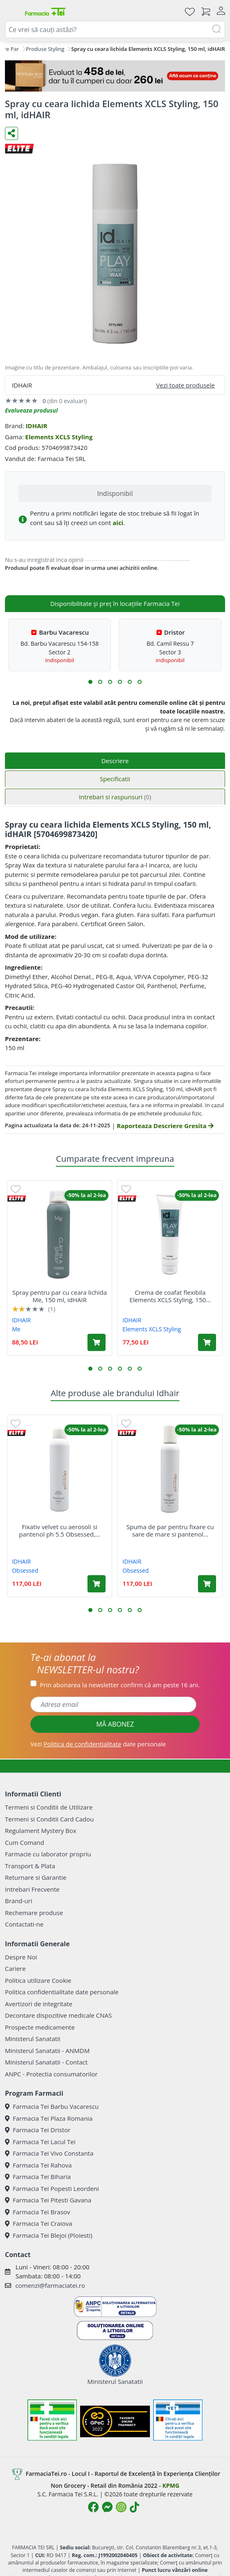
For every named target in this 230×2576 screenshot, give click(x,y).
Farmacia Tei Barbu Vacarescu (52, 2106)
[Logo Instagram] (121, 2507)
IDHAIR (36, 426)
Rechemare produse (34, 1912)
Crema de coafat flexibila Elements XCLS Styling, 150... (170, 1296)
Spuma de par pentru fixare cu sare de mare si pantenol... (170, 1530)
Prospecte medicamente (40, 2027)
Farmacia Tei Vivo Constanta (49, 2153)
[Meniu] (11, 11)
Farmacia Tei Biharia (38, 2176)
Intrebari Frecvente (32, 1889)
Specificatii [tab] (115, 779)
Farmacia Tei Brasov (37, 2212)
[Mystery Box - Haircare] (115, 76)
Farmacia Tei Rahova (38, 2165)
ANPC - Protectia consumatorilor (51, 2074)
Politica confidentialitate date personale (61, 1992)
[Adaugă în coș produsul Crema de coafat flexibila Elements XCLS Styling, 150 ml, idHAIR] (207, 1342)
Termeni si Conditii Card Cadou (49, 1819)
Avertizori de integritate (38, 2004)
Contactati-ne (24, 1924)
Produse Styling (45, 49)
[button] (90, 682)
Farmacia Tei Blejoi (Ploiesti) (48, 2235)
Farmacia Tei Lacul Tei (40, 2142)
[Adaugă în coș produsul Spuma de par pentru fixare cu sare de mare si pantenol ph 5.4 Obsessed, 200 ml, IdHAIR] (207, 1583)
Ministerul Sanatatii (32, 2039)
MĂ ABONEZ (115, 1724)
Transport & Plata (30, 1866)
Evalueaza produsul (31, 410)
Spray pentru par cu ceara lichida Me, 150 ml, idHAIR (59, 1296)
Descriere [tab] (115, 761)
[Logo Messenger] (107, 2507)
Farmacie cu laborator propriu (48, 1854)
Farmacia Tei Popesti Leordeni (52, 2188)
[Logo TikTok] (134, 2507)
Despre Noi (21, 1957)
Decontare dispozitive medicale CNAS (58, 2015)
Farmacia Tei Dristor (37, 2130)
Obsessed (25, 1570)
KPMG (170, 2485)
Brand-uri (18, 1901)
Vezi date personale (98, 1744)
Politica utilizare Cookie (38, 1980)
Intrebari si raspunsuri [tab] (115, 797)
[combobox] (115, 29)
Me (16, 1329)
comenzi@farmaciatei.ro (50, 2285)
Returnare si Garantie (36, 1877)
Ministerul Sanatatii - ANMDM (47, 2050)
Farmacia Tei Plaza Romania (48, 2118)
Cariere (15, 1968)
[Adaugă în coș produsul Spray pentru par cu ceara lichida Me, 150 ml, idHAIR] (96, 1342)
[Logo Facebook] (93, 2507)
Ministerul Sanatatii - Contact (46, 2062)
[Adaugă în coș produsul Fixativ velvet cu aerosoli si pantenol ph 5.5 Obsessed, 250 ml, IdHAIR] (96, 1583)
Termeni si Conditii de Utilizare (48, 1807)
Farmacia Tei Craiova (38, 2223)
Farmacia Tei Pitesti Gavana (48, 2200)
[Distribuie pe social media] (11, 133)
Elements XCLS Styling (58, 437)
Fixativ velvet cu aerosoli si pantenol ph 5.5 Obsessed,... (59, 1530)
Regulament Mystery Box (40, 1830)
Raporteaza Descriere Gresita (165, 1126)
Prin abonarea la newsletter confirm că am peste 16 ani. (120, 1685)
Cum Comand (24, 1842)
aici (118, 522)
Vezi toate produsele (185, 385)
